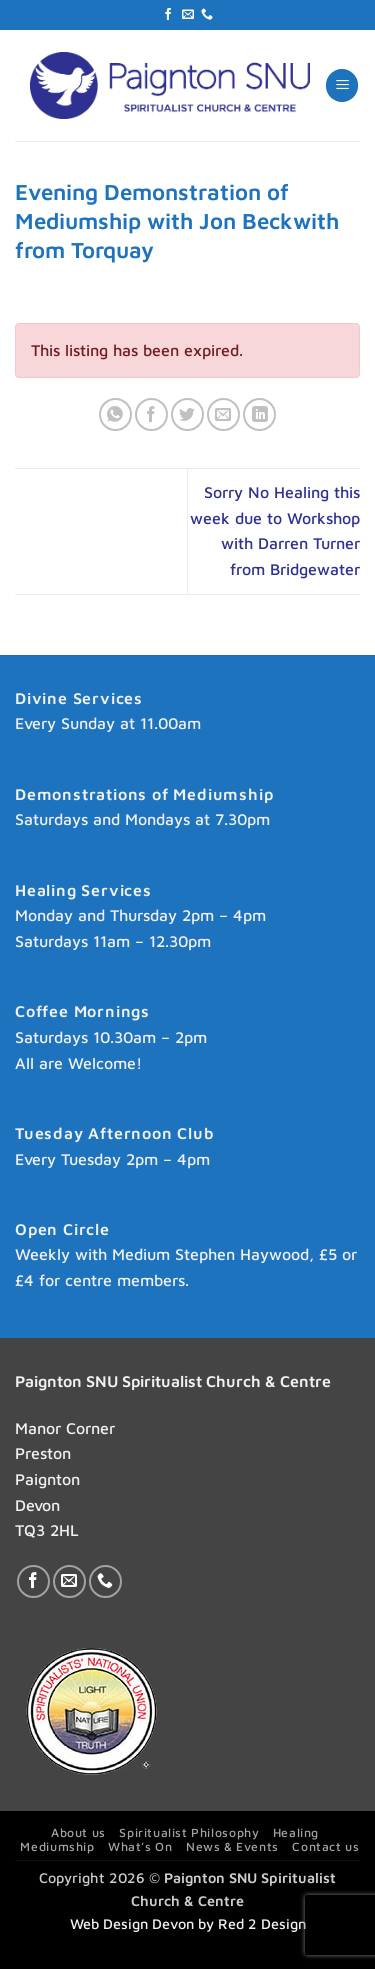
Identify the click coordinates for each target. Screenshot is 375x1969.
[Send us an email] (188, 15)
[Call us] (207, 15)
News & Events (232, 1846)
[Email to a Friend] (223, 414)
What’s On (140, 1846)
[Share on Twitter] (187, 414)
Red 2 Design (262, 1923)
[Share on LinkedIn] (259, 414)
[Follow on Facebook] (168, 15)
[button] (342, 85)
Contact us (325, 1846)
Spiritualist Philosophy (189, 1832)
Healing (296, 1832)
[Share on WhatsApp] (115, 414)
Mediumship (57, 1846)
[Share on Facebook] (151, 414)
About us (78, 1832)
